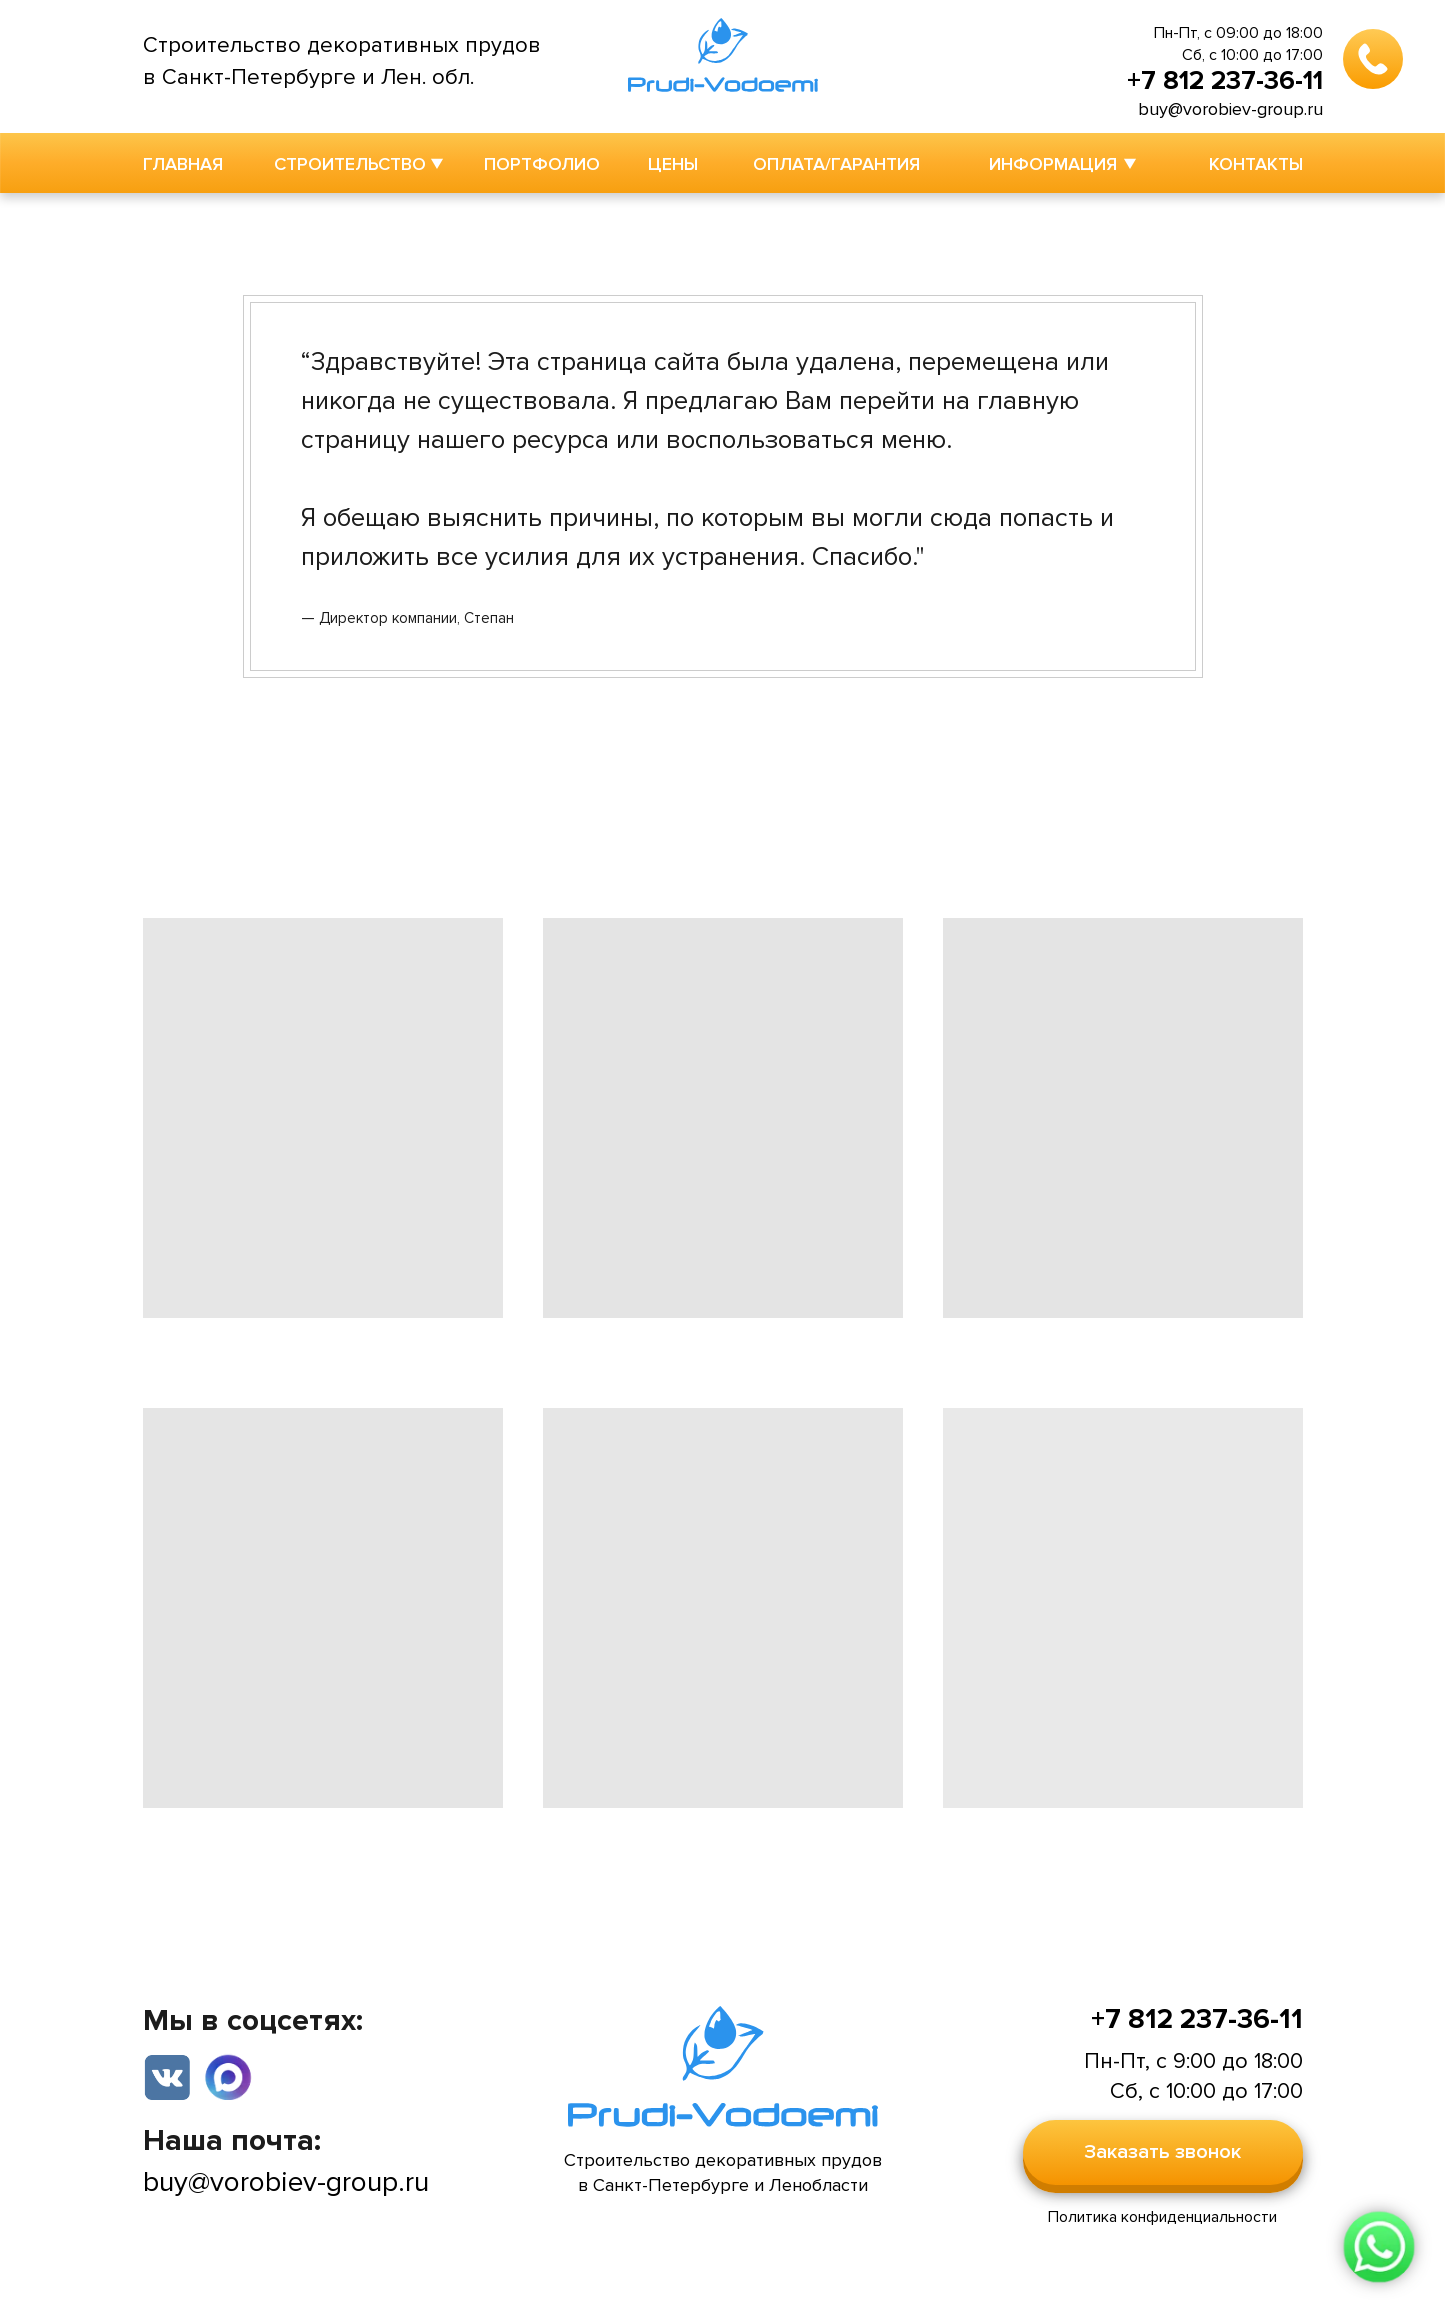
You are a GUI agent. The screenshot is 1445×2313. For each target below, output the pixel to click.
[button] (1163, 2152)
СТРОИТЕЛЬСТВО (350, 164)
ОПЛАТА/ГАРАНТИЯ (836, 164)
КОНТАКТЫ (1256, 164)
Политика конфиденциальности (1162, 2217)
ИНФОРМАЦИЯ (1053, 164)
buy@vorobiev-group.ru (1230, 109)
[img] (228, 2076)
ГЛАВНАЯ (183, 164)
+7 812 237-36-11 (1225, 81)
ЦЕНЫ (673, 164)
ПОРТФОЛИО (542, 164)
